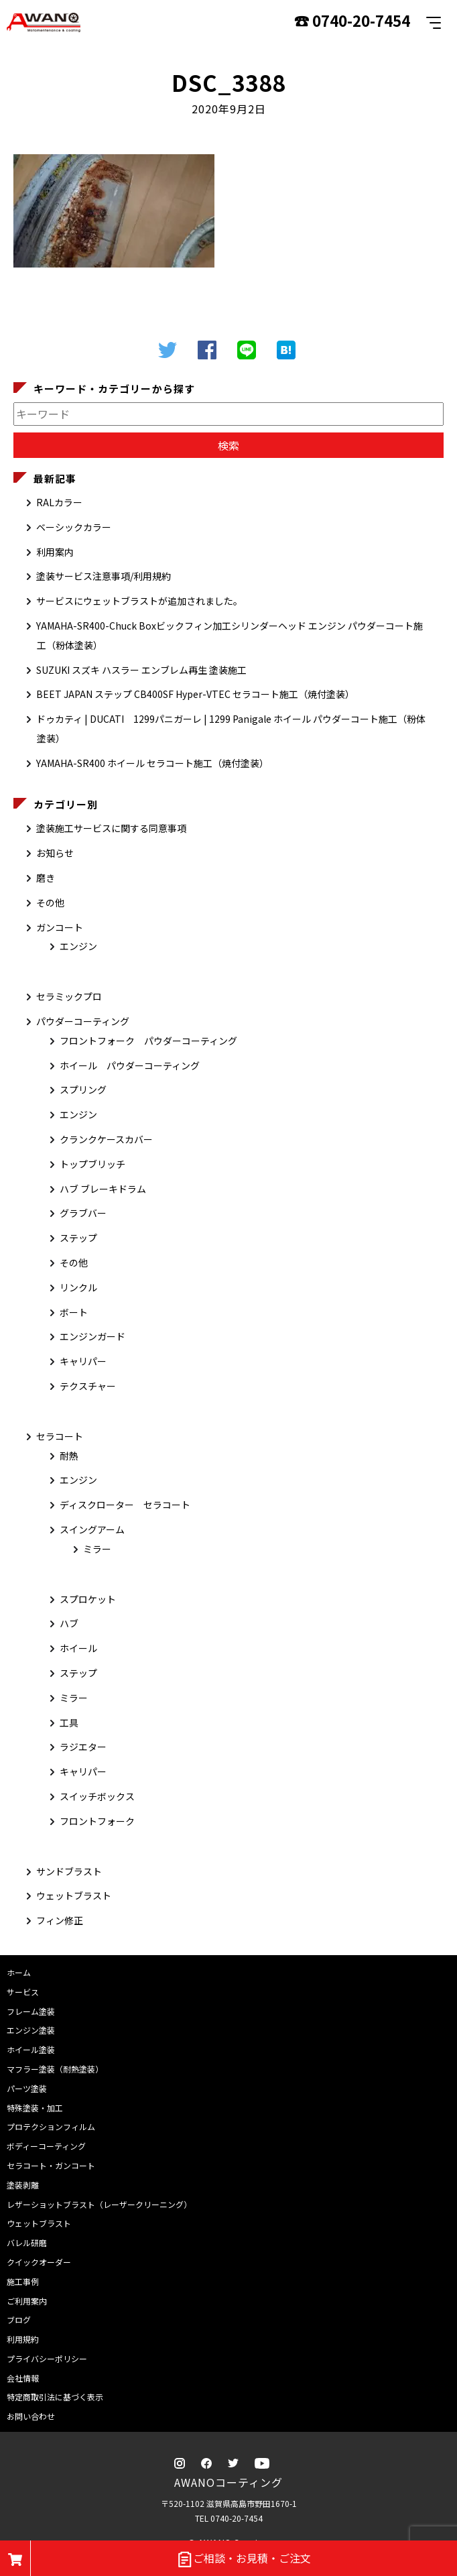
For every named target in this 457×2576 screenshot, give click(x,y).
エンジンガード (92, 1336)
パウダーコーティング (82, 1021)
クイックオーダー (39, 2262)
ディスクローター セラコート (125, 1504)
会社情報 (23, 2378)
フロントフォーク (97, 1821)
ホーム (19, 1972)
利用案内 (55, 552)
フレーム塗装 (31, 2011)
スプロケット (88, 1599)
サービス (23, 1991)
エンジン (78, 946)
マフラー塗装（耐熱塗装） (55, 2068)
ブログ (19, 2319)
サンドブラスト (69, 1871)
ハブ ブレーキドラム (103, 1188)
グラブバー (83, 1213)
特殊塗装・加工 (35, 2107)
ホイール (78, 1648)
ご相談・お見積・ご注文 (243, 2559)
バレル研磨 (27, 2242)
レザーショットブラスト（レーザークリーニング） (99, 2204)
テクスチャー (88, 1386)
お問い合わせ (31, 2416)
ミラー (97, 1549)
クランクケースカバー (106, 1139)
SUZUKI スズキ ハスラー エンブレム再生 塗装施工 (141, 670)
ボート (74, 1312)
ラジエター (83, 1746)
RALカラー (59, 502)
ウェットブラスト (73, 1895)
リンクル (78, 1287)
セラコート (59, 1436)
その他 (50, 902)
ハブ (69, 1623)
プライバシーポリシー (47, 2358)
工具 (69, 1722)
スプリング (83, 1089)
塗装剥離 (23, 2184)
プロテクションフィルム (51, 2126)
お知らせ (55, 853)
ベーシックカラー (73, 527)
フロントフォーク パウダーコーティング (148, 1040)
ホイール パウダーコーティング (130, 1065)
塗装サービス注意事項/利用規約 (103, 576)
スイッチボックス (97, 1796)
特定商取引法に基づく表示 (55, 2396)
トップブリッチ (92, 1164)
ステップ (78, 1237)
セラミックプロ (69, 996)
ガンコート (59, 927)
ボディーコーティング (46, 2146)
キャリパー (83, 1361)
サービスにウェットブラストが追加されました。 (139, 600)
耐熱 (69, 1455)
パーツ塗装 (27, 2088)
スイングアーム (92, 1529)
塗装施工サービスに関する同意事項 (111, 828)
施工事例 (23, 2281)
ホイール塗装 (31, 2049)
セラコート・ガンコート (51, 2165)
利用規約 (23, 2339)
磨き (45, 877)
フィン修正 (59, 1920)
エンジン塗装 (31, 2030)
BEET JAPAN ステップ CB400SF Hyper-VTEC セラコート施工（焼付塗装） (195, 694)
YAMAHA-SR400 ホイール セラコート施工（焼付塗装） (152, 763)
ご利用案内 (27, 2300)
